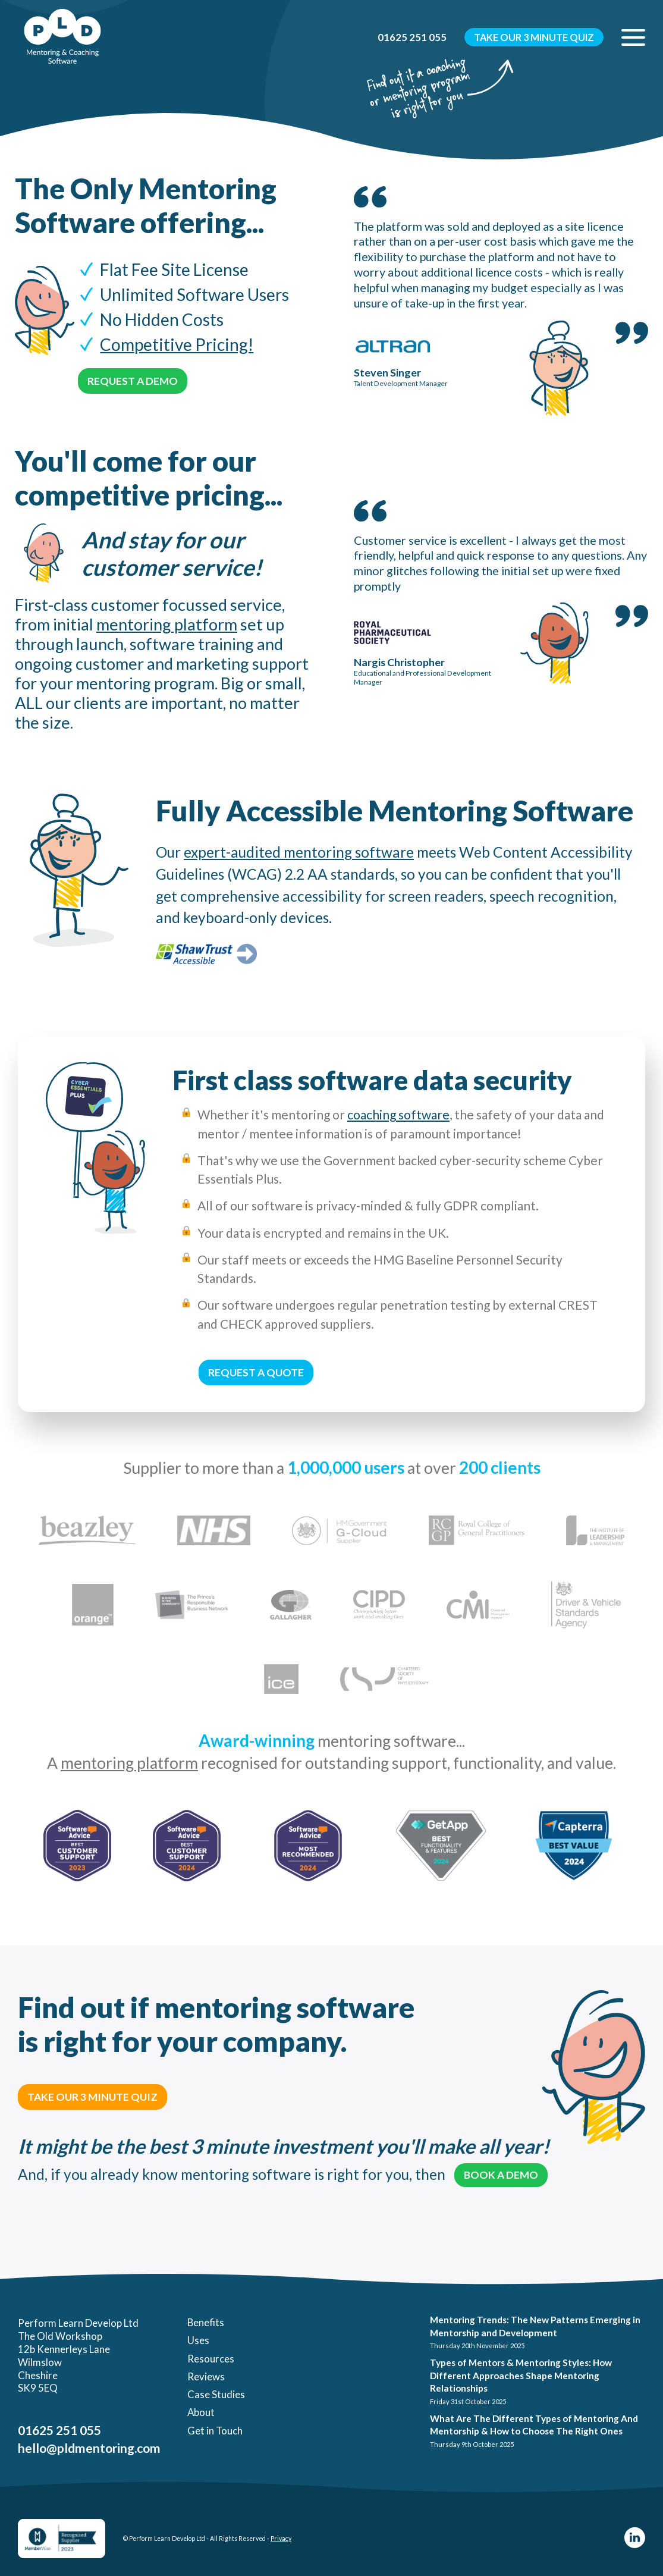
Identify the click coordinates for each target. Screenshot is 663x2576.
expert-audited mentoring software (299, 852)
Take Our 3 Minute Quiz (534, 37)
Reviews (206, 2376)
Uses (198, 2340)
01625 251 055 (412, 37)
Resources (210, 2358)
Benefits (205, 2322)
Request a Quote (256, 1372)
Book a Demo (501, 2175)
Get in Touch (215, 2430)
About (201, 2412)
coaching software (398, 1114)
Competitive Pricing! (176, 344)
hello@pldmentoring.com (89, 2447)
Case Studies (216, 2394)
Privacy (281, 2538)
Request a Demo (132, 381)
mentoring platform (166, 624)
